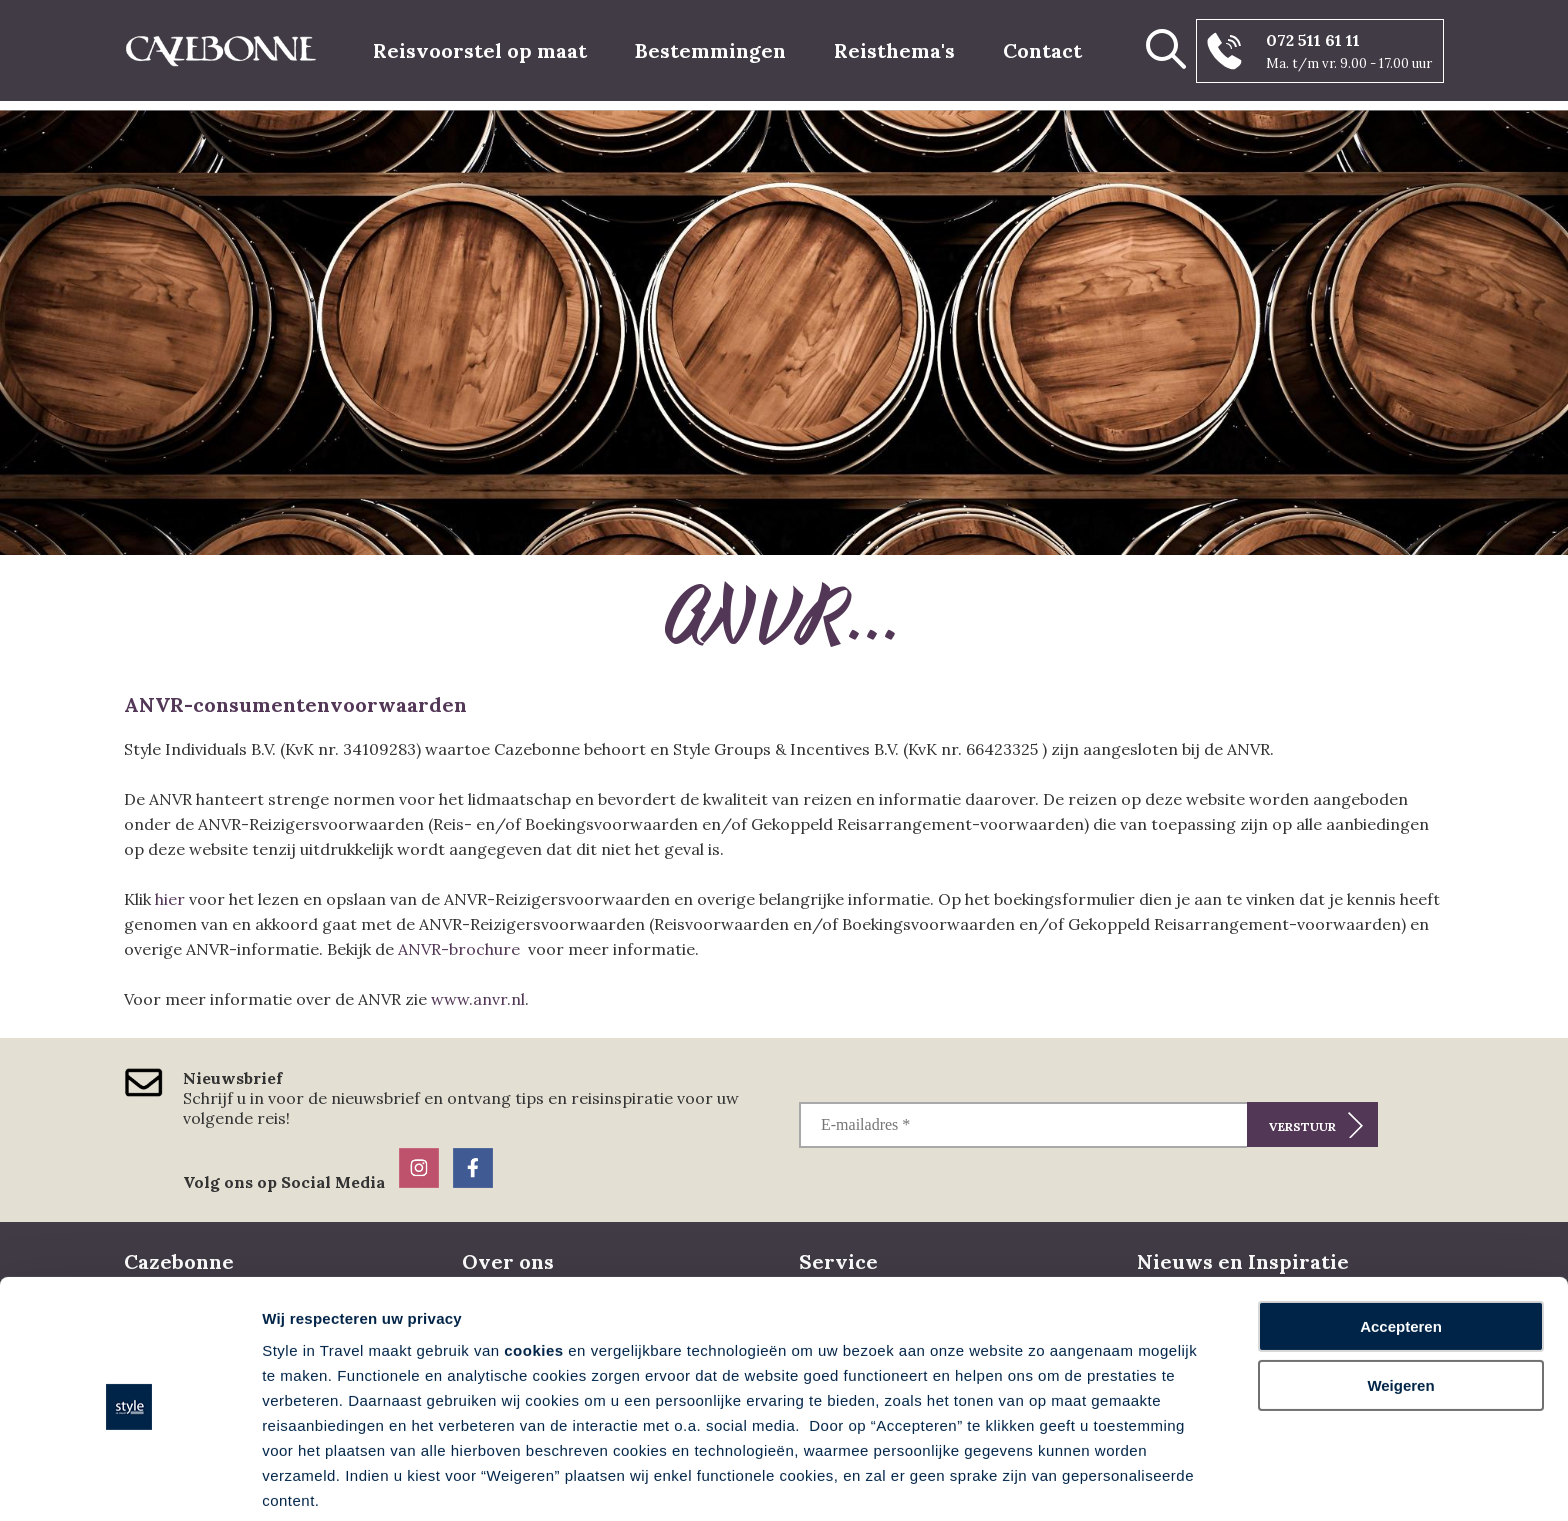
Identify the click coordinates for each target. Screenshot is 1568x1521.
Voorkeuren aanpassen (345, 1481)
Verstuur (1302, 1126)
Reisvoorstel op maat (480, 50)
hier (170, 899)
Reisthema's (894, 50)
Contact (1042, 50)
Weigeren (1400, 1310)
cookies (533, 1276)
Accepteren (1401, 1252)
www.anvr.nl (478, 999)
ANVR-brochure (459, 949)
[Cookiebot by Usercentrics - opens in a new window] (129, 1482)
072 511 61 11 (1313, 40)
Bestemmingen (710, 50)
